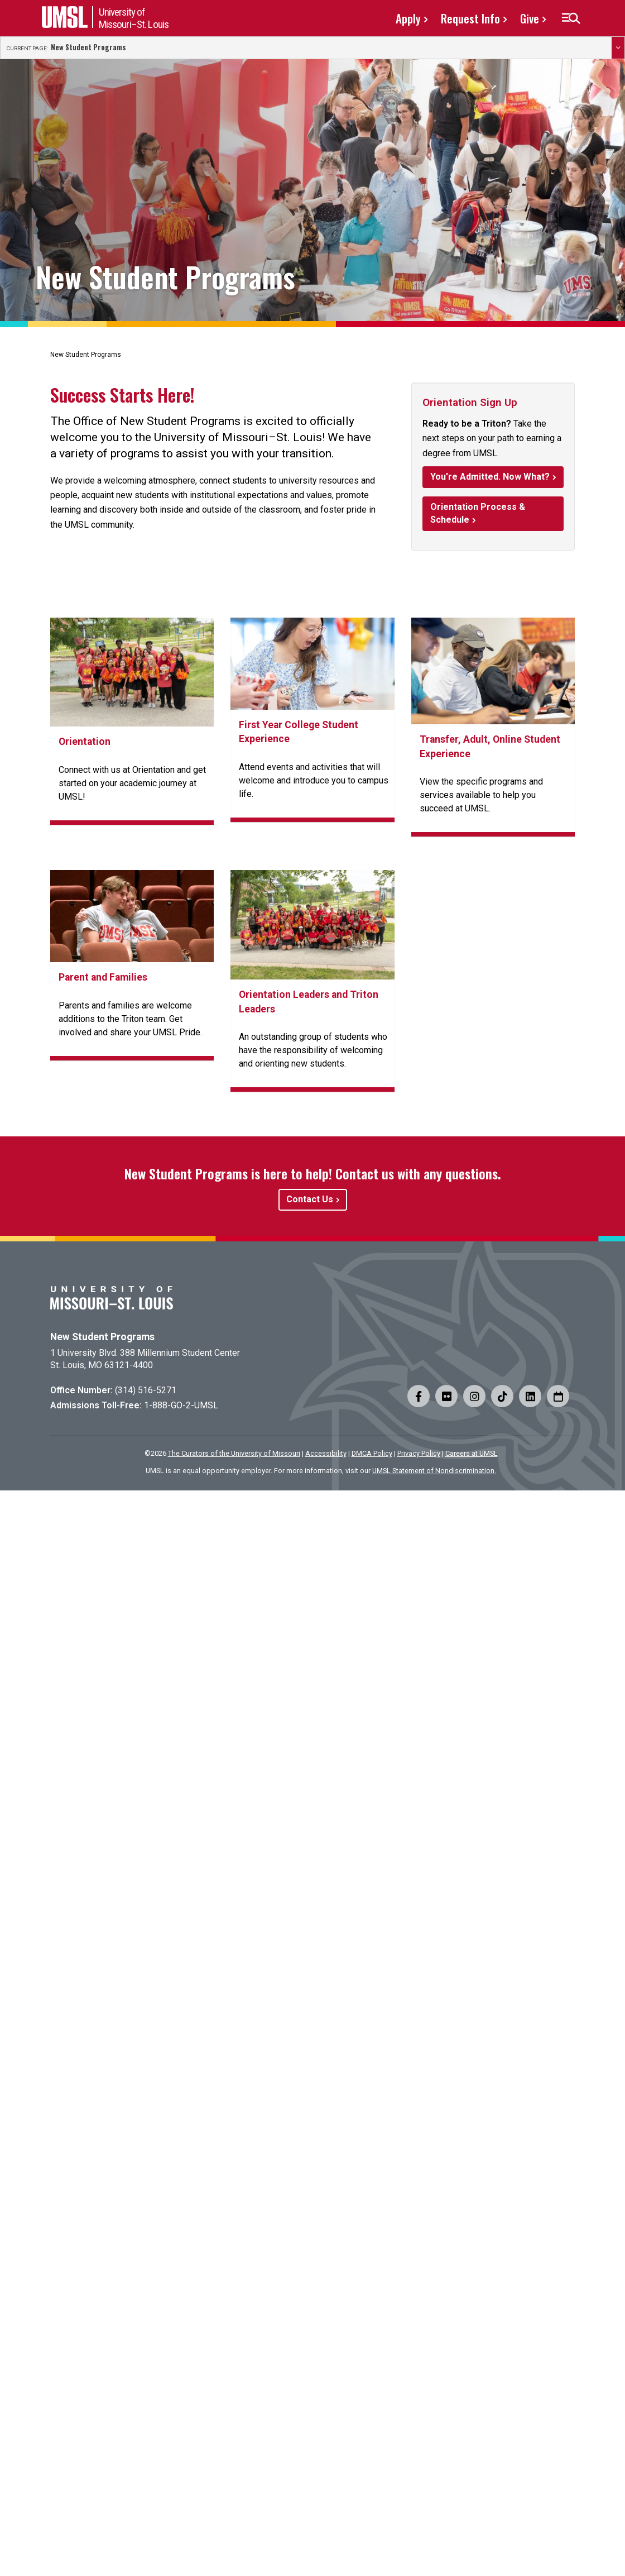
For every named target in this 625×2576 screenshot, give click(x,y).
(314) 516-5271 (145, 1390)
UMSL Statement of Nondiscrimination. (434, 1470)
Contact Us (309, 1199)
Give (529, 18)
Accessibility (326, 1453)
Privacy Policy (418, 1453)
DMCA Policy (372, 1453)
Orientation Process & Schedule (477, 513)
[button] (570, 18)
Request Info (470, 18)
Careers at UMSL (471, 1453)
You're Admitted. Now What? (490, 476)
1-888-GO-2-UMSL (181, 1405)
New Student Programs (88, 47)
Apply (408, 18)
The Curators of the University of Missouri (234, 1453)
